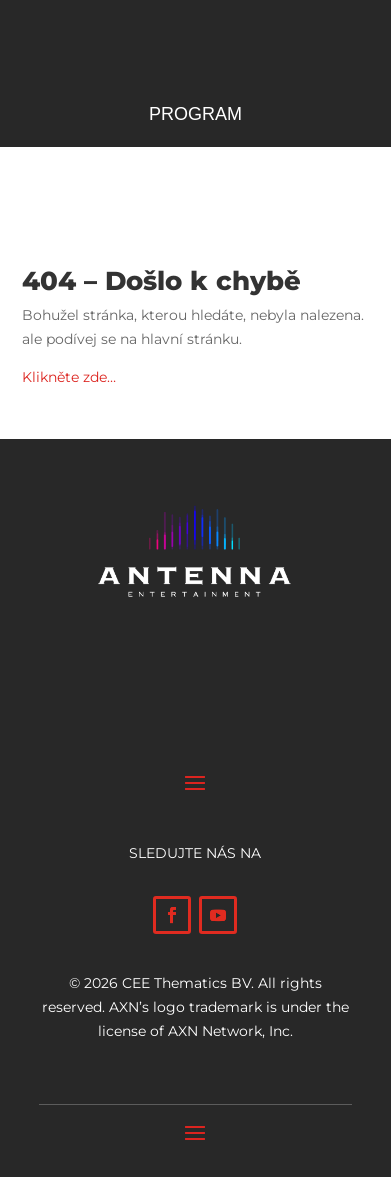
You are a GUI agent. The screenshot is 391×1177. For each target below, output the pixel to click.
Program (195, 115)
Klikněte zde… (69, 377)
